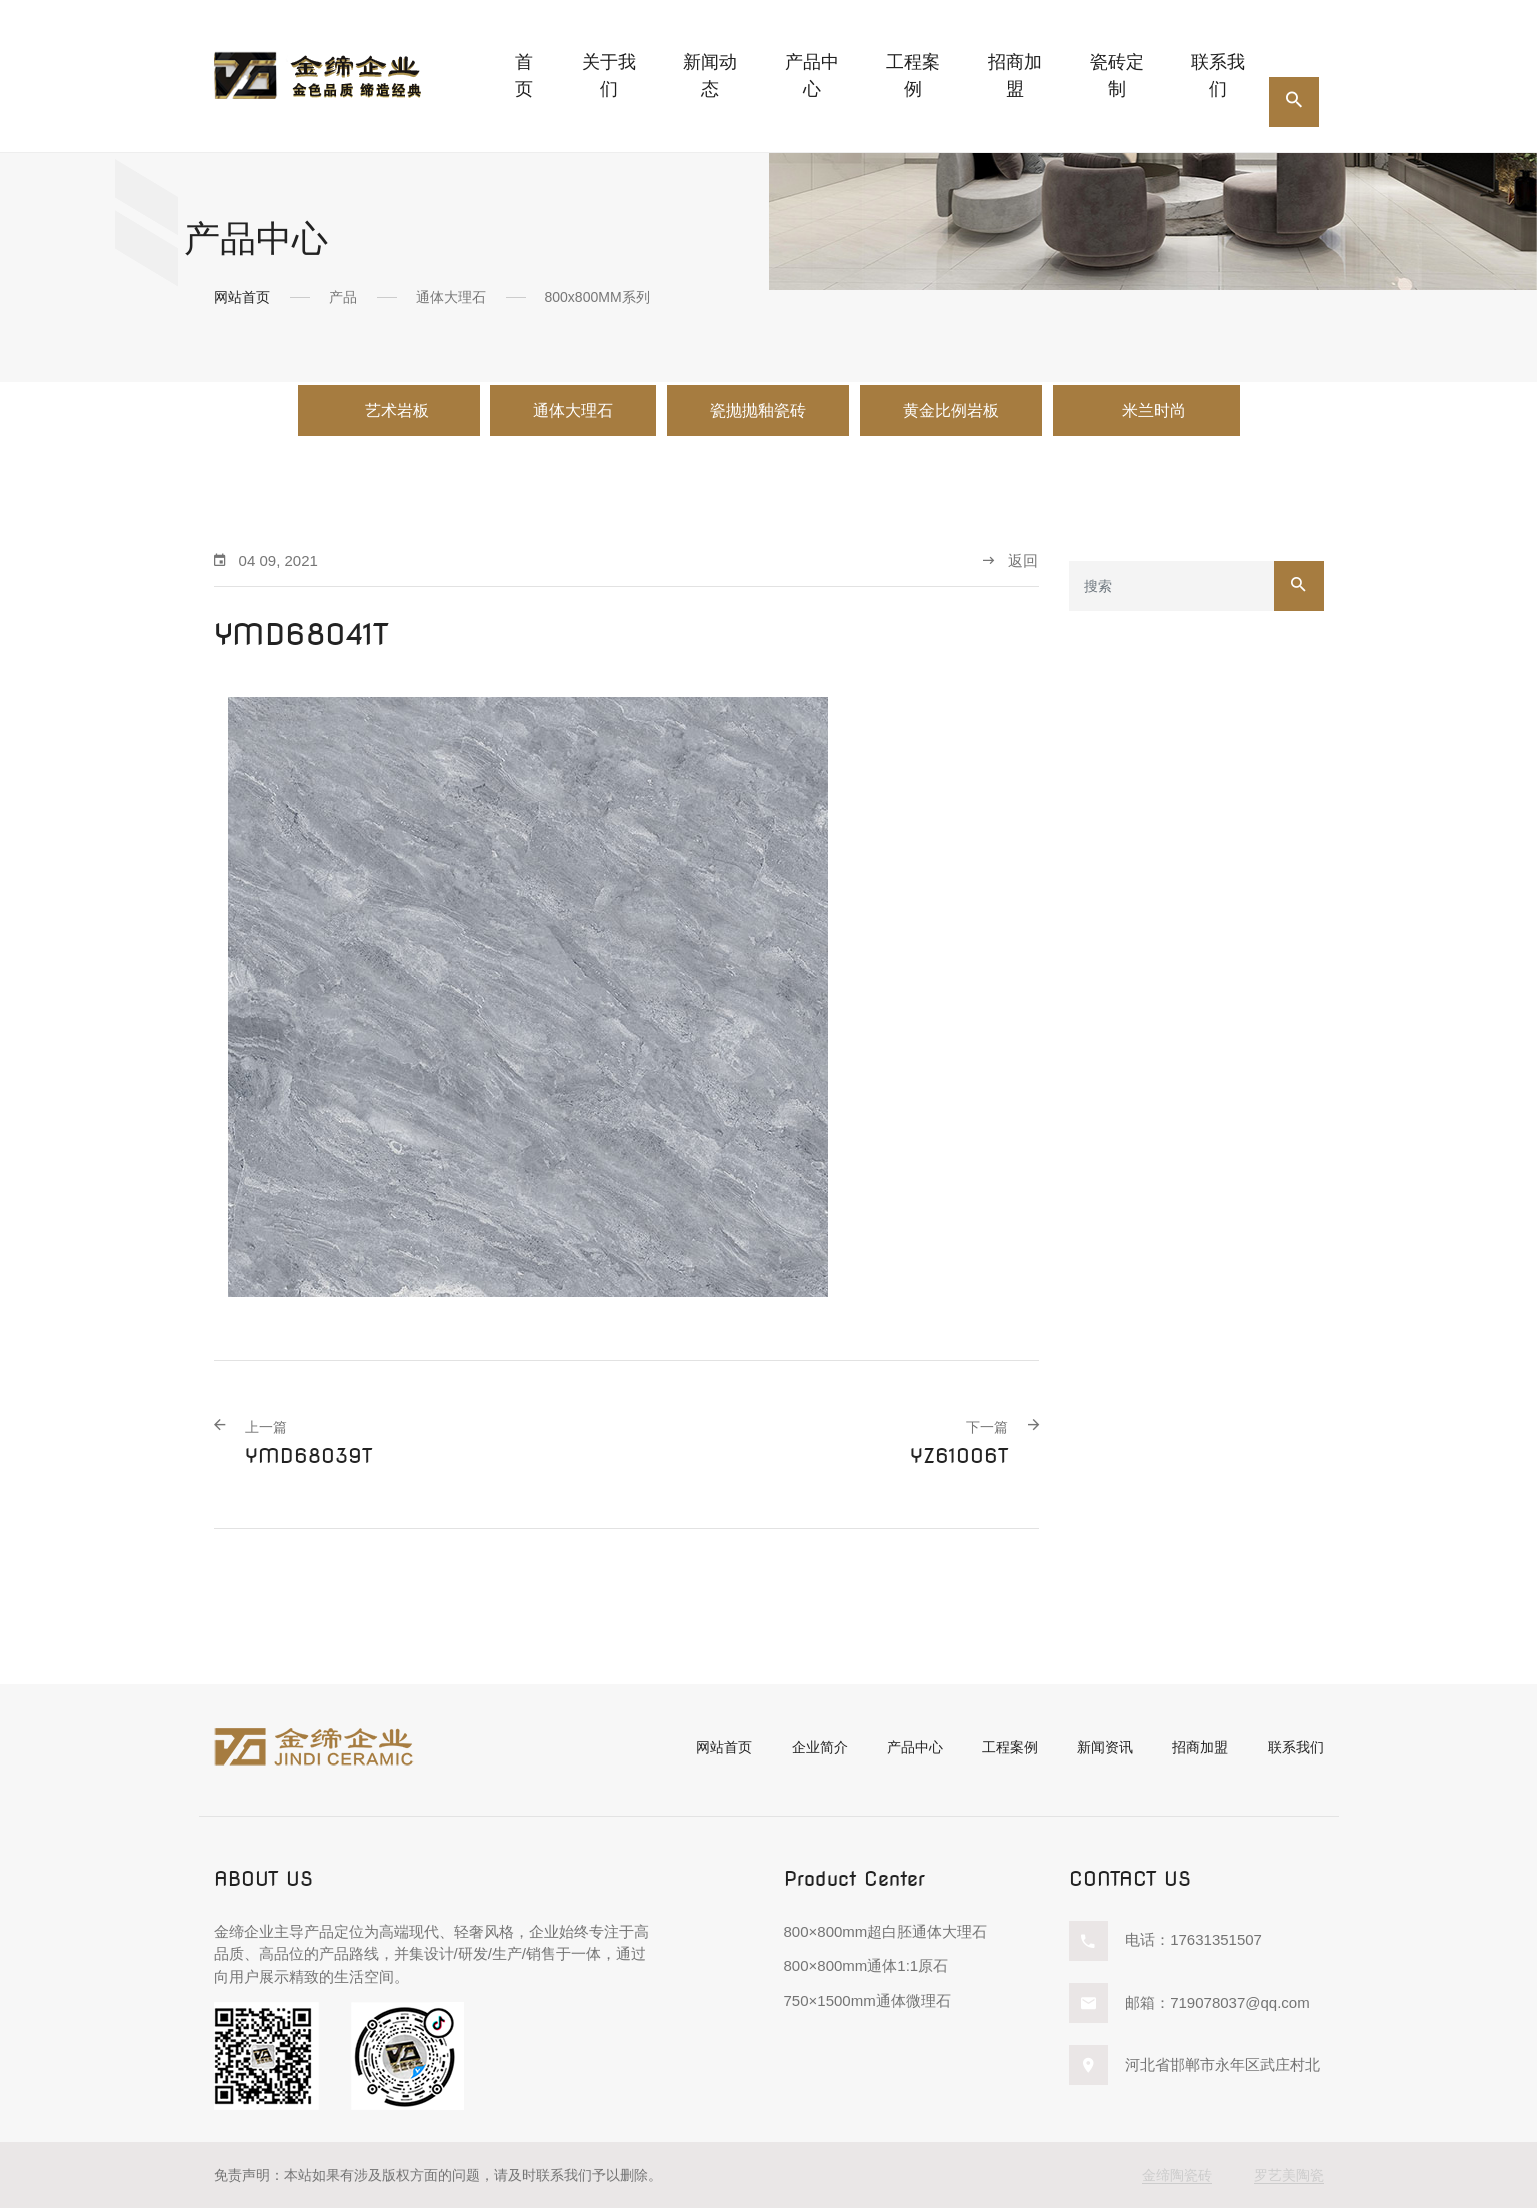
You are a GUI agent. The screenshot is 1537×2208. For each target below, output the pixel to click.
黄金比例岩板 (951, 410)
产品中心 (915, 1747)
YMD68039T (308, 1442)
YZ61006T (959, 1442)
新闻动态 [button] (710, 75)
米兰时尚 (1156, 410)
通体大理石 (573, 410)
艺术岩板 (397, 410)
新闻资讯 (1105, 1747)
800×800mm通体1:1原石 (866, 1965)
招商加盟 (1015, 75)
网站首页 (242, 297)
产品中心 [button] (812, 75)
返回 (1010, 560)
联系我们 (1218, 75)
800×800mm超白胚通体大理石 (886, 1931)
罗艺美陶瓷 (1289, 2175)
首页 (524, 75)
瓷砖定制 (1117, 75)
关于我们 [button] (609, 75)
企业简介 (820, 1747)
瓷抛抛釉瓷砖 (758, 410)
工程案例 (913, 75)
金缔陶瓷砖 (1177, 2175)
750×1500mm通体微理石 (867, 2000)
